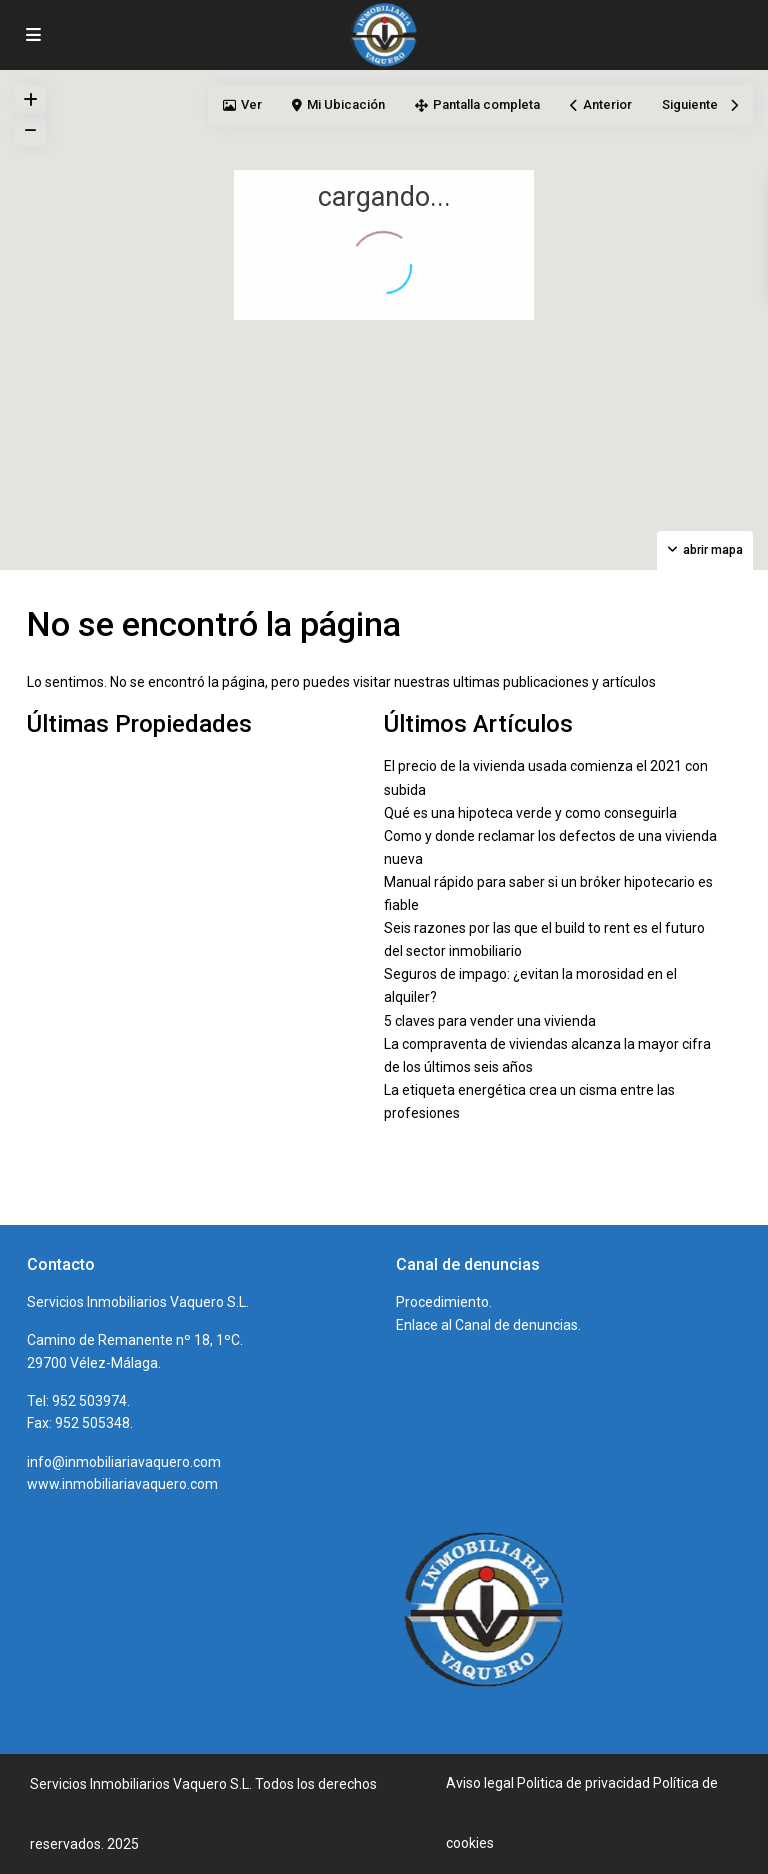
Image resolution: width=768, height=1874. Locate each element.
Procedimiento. (444, 1302)
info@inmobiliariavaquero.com (124, 1462)
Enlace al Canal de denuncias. (488, 1325)
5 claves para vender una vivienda (490, 1021)
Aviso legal (480, 1783)
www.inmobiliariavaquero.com (122, 1484)
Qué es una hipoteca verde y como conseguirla (530, 813)
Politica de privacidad (583, 1783)
